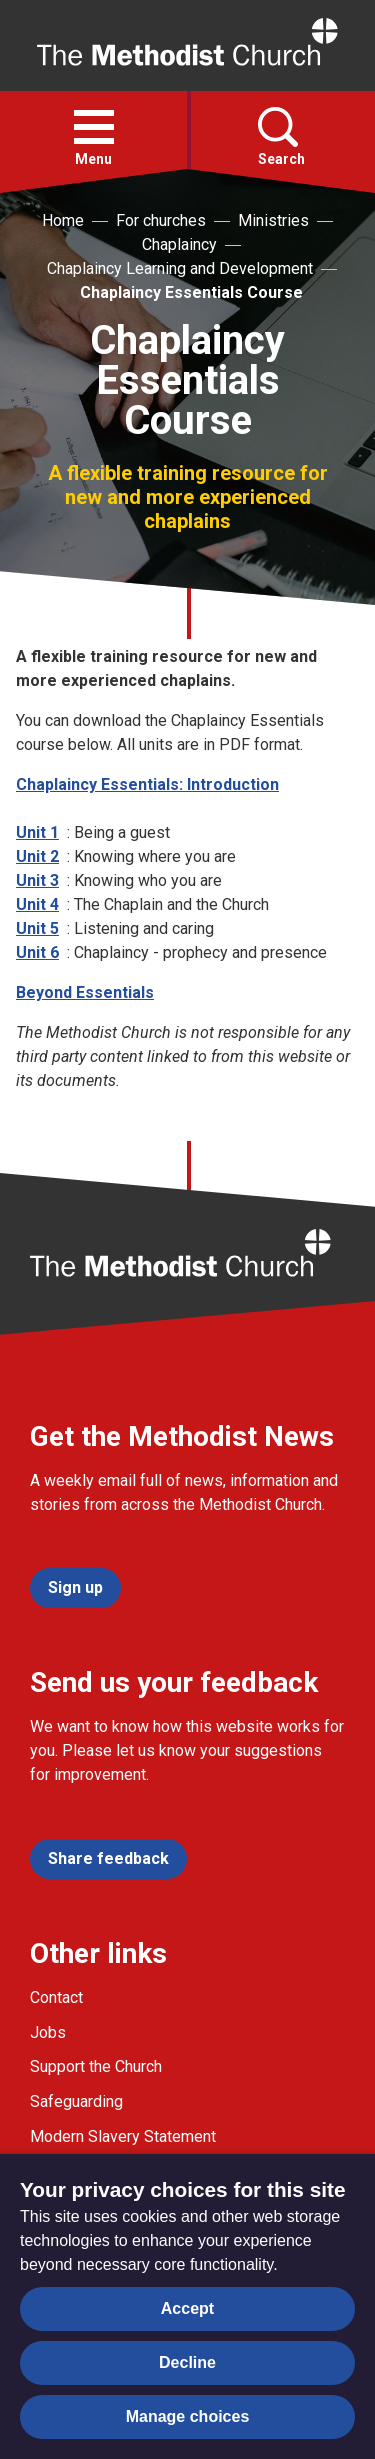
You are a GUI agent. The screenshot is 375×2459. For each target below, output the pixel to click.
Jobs (48, 2032)
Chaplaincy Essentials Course (191, 292)
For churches (161, 220)
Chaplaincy (179, 244)
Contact (56, 1997)
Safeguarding (76, 2101)
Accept (187, 2308)
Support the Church (96, 2066)
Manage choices (188, 2416)
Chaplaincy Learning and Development (180, 268)
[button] (94, 127)
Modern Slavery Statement (123, 2136)
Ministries (273, 220)
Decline (187, 2362)
